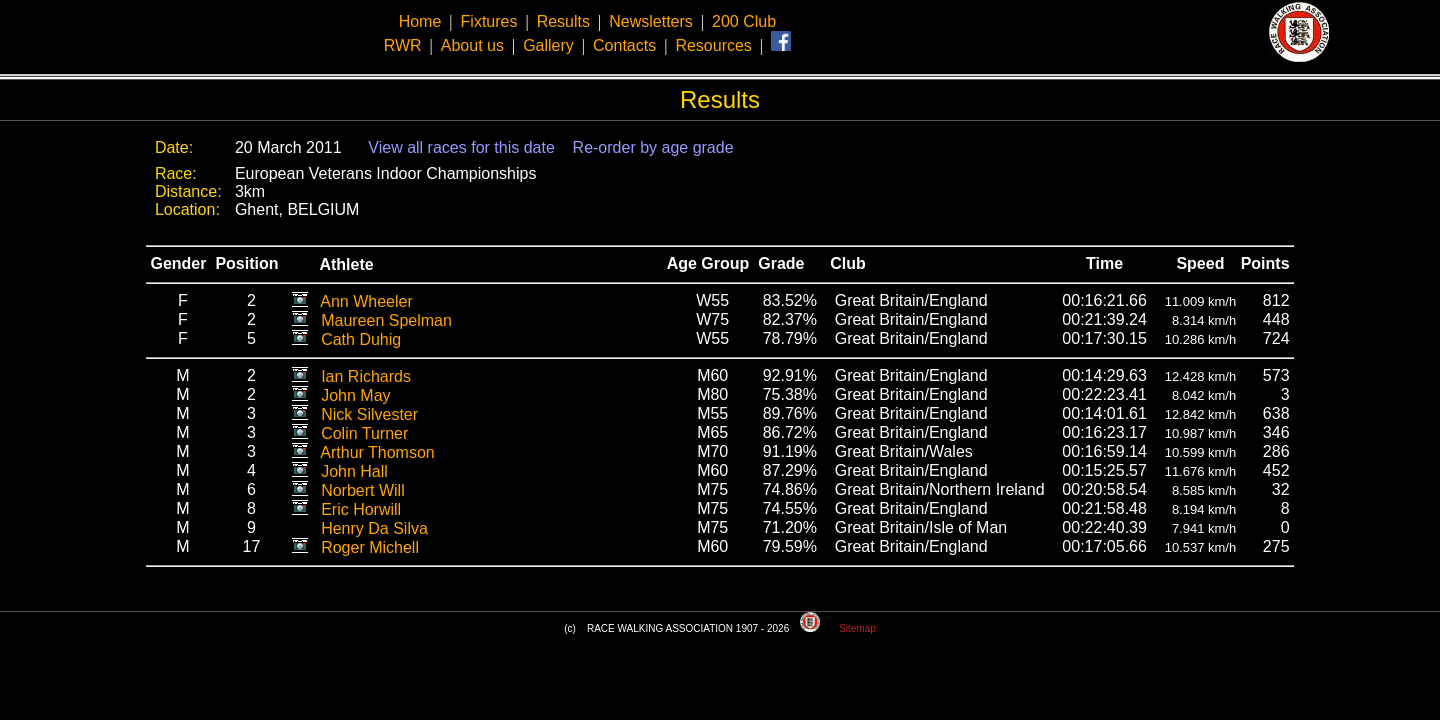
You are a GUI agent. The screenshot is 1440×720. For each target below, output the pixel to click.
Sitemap (857, 628)
